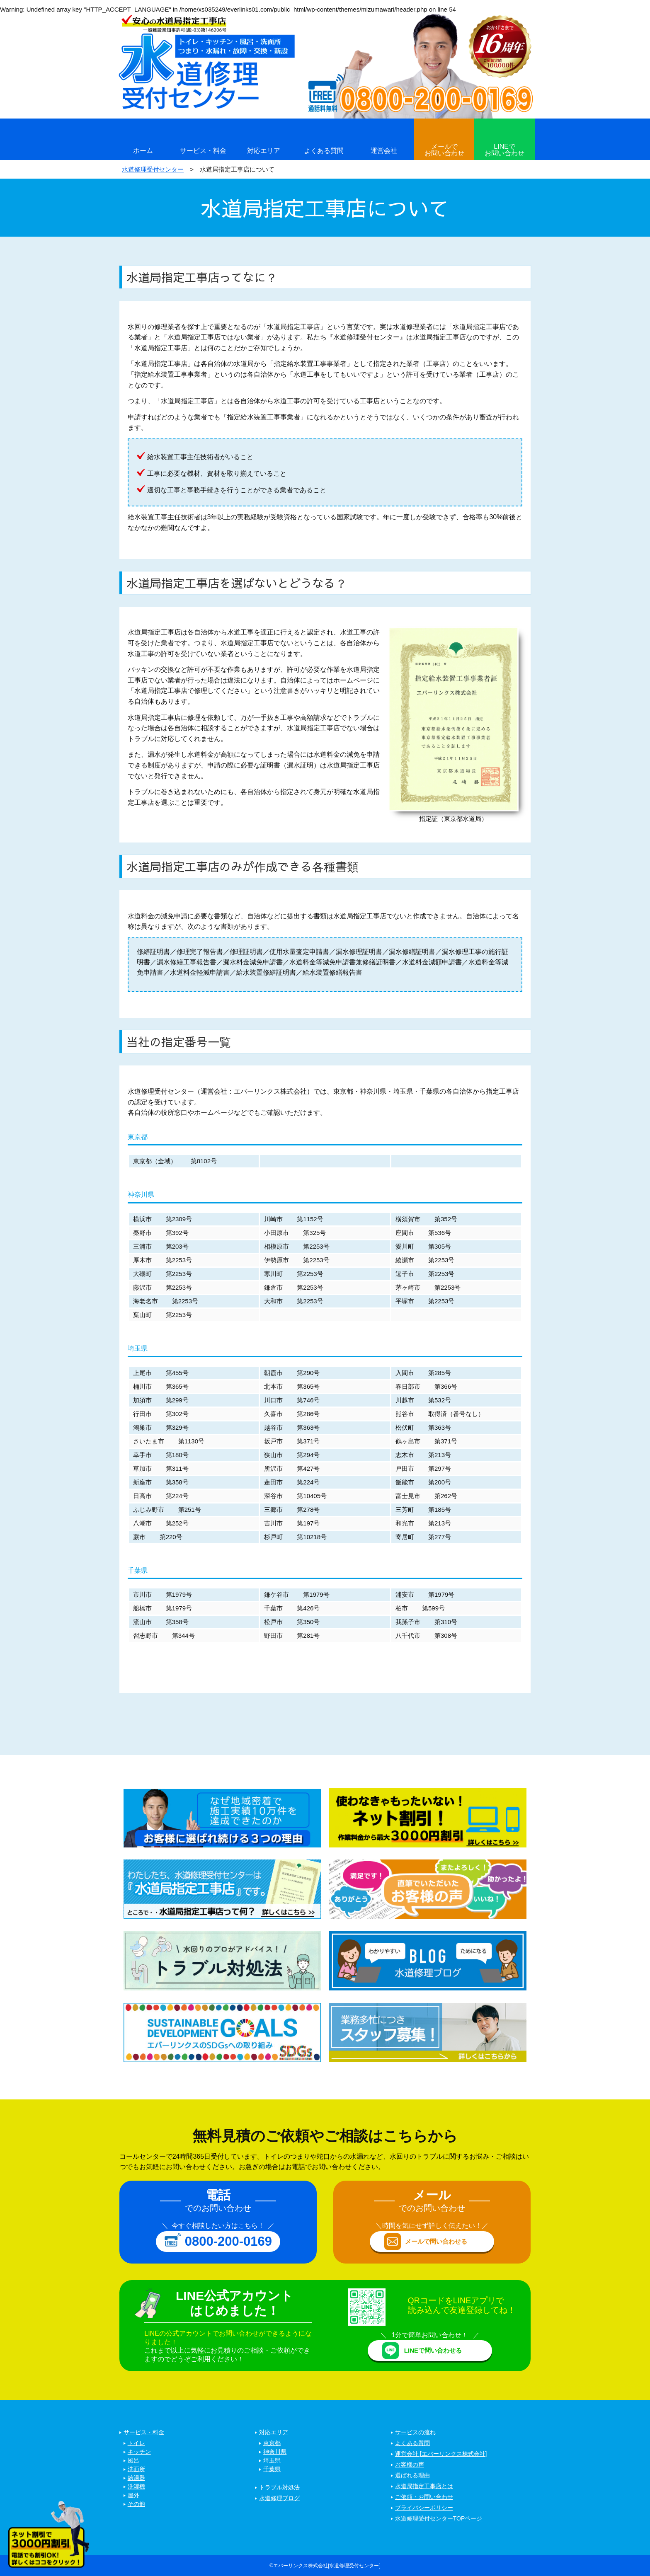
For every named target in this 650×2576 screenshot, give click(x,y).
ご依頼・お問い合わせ (424, 2497)
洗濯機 (136, 2487)
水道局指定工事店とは (424, 2486)
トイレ (136, 2443)
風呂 (133, 2460)
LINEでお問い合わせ (504, 150)
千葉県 (272, 2469)
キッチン (139, 2452)
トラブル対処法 (279, 2487)
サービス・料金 (203, 150)
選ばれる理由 (412, 2475)
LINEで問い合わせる (433, 2350)
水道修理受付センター (153, 169)
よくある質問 (324, 150)
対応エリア (263, 150)
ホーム (143, 150)
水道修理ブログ (279, 2498)
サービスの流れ (415, 2432)
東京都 (272, 2443)
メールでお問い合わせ (444, 150)
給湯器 (136, 2478)
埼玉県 (272, 2460)
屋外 (133, 2495)
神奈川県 (274, 2452)
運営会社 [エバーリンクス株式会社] (441, 2454)
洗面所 (136, 2469)
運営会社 (384, 150)
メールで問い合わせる (436, 2241)
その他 (136, 2504)
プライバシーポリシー (424, 2508)
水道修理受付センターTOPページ (439, 2518)
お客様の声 (409, 2465)
